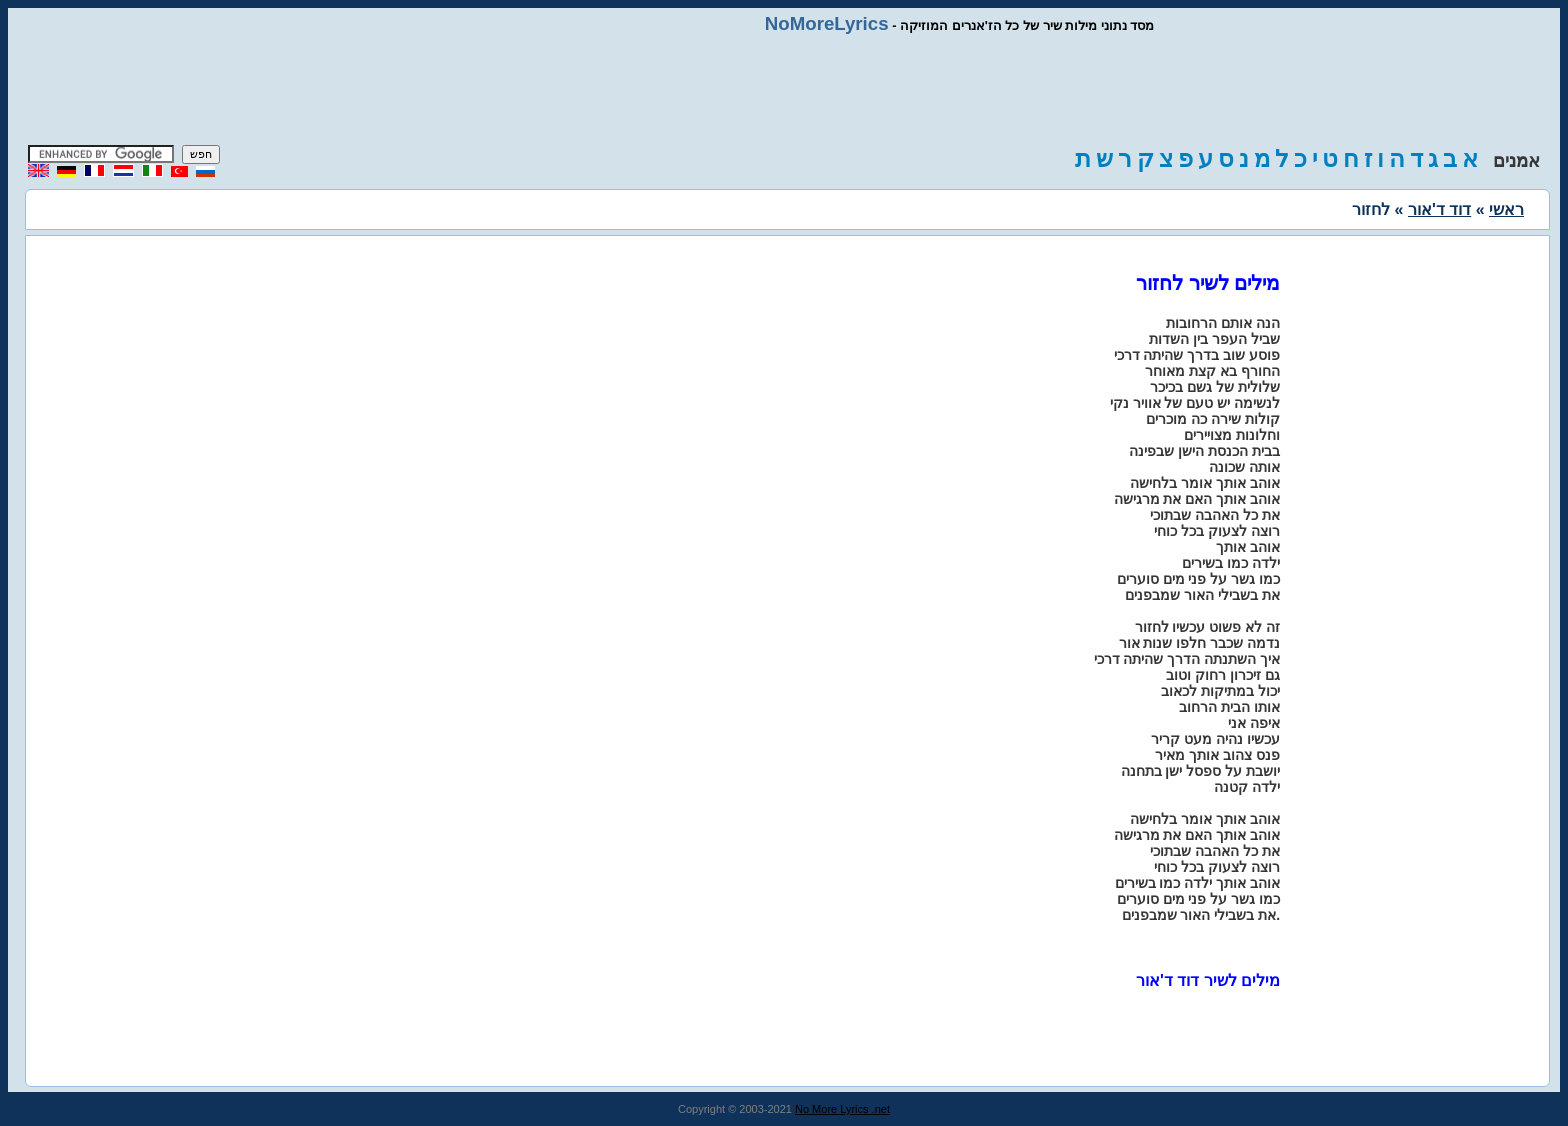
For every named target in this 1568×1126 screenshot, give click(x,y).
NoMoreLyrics (827, 23)
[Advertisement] (784, 90)
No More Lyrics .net (842, 1109)
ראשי (1506, 209)
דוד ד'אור (1439, 209)
